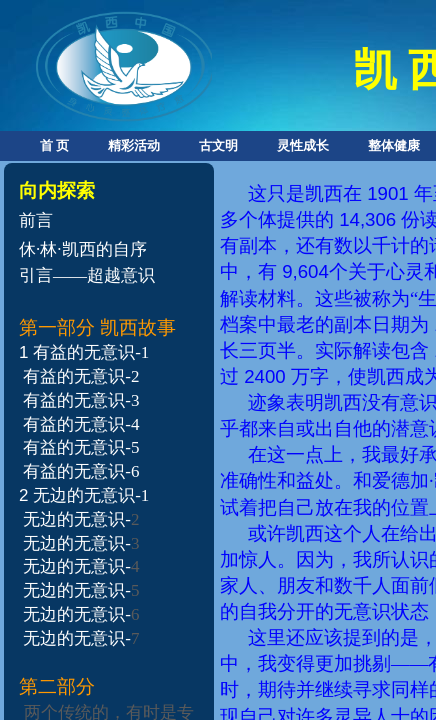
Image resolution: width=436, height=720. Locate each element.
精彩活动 (134, 145)
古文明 (218, 145)
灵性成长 (303, 145)
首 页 (54, 145)
